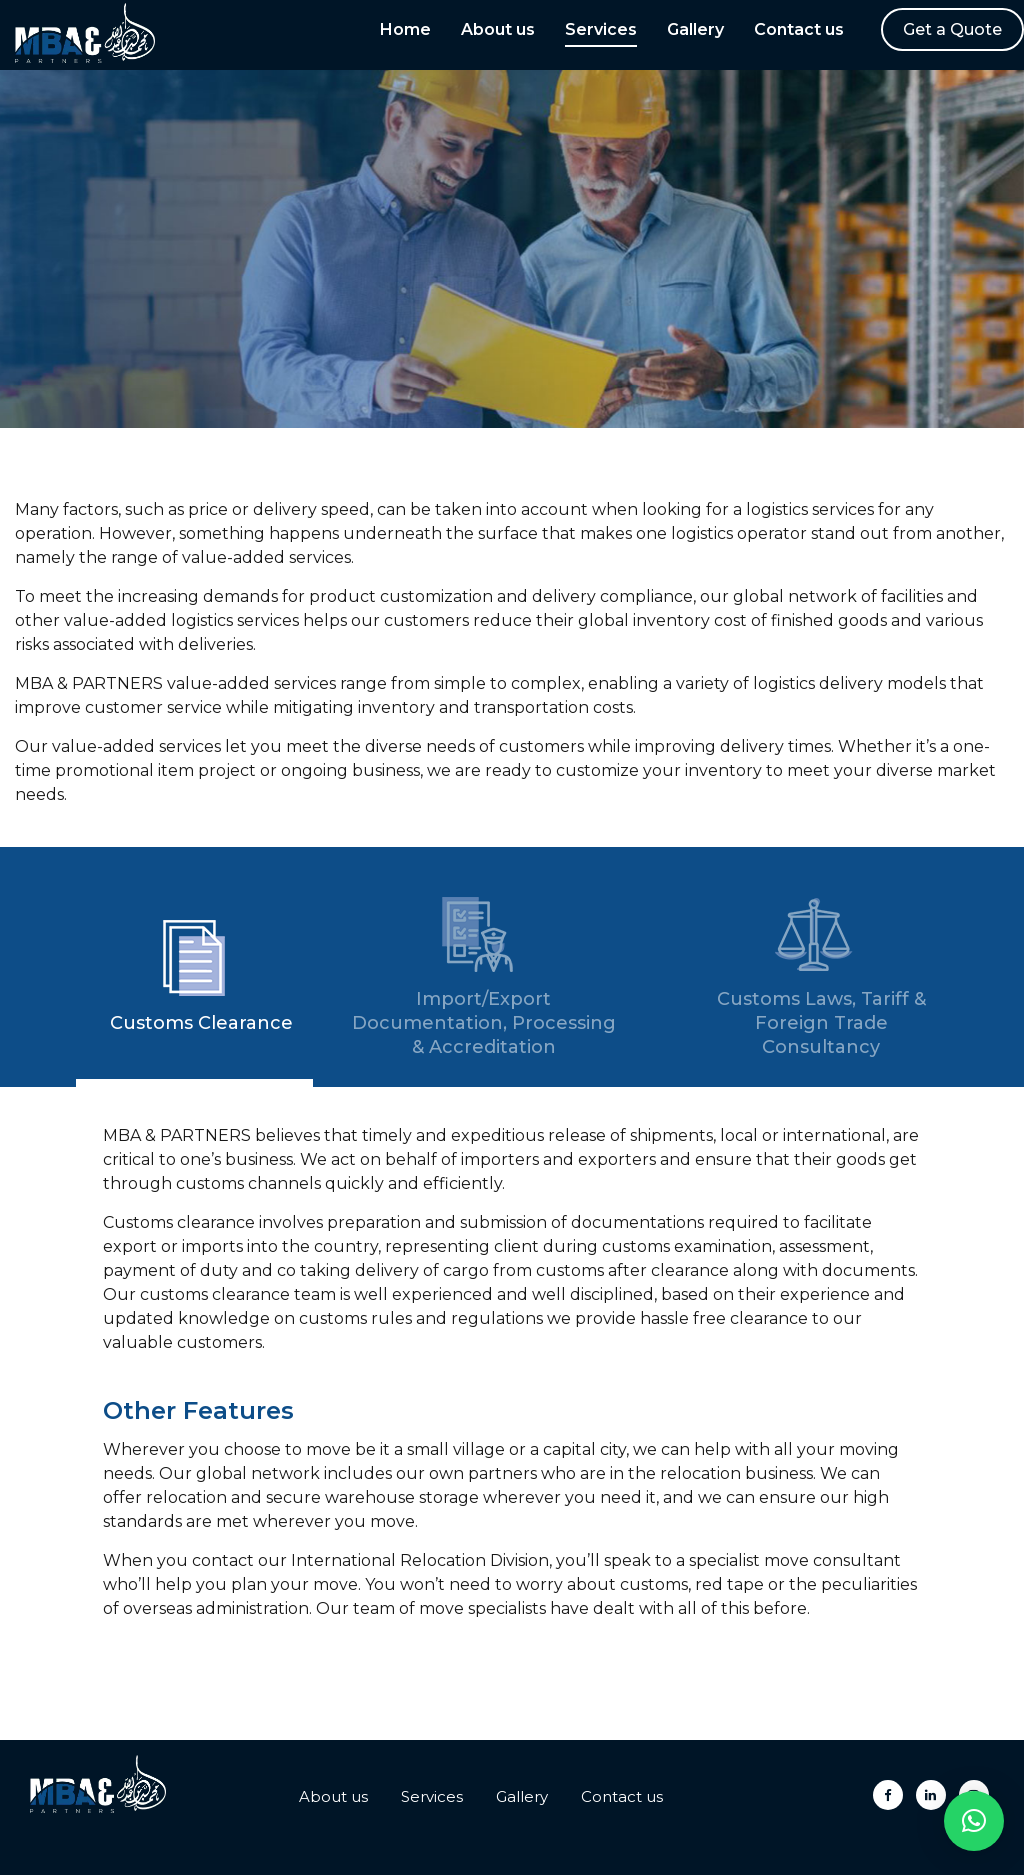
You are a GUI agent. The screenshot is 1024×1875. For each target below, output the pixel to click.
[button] (974, 1821)
